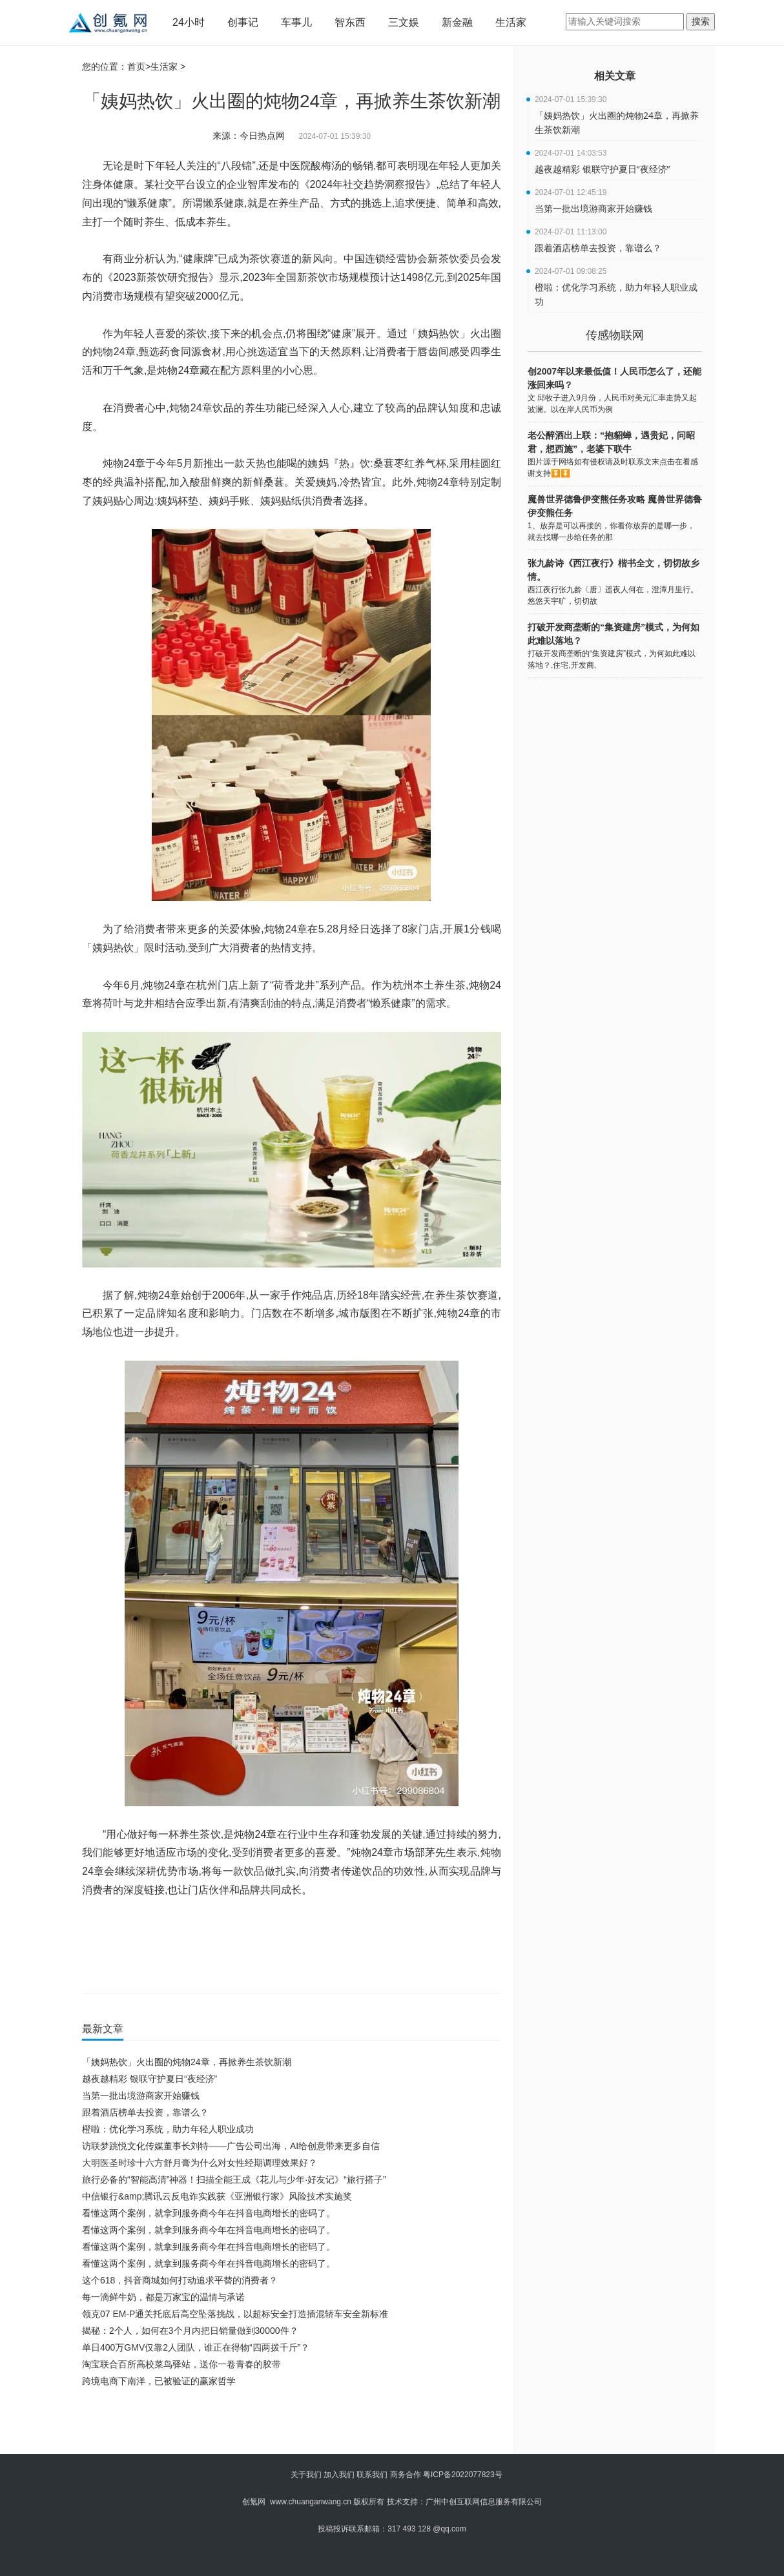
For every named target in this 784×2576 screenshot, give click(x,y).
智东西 (350, 22)
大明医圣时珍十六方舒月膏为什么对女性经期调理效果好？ (199, 2163)
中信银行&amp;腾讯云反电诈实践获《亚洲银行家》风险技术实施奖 (217, 2196)
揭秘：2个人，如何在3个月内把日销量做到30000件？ (190, 2330)
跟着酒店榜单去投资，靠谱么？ (145, 2112)
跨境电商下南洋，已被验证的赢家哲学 (159, 2381)
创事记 (242, 22)
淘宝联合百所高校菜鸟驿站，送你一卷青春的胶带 (181, 2364)
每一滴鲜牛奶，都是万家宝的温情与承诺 (163, 2297)
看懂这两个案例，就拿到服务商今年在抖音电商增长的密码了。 (208, 2213)
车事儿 (296, 22)
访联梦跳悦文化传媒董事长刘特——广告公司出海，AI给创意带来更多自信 (231, 2146)
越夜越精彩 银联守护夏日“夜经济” (149, 2079)
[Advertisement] (288, 2425)
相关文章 (614, 75)
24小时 (188, 22)
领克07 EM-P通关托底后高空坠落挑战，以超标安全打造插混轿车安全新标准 (235, 2314)
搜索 (701, 21)
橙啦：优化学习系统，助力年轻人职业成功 (168, 2129)
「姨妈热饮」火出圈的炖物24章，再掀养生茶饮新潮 (186, 2062)
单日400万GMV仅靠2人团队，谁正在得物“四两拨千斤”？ (195, 2347)
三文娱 (403, 22)
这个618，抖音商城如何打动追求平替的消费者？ (180, 2280)
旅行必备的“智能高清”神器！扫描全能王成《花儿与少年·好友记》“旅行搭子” (234, 2179)
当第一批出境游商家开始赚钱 (141, 2095)
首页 (136, 66)
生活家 (510, 22)
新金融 (457, 22)
